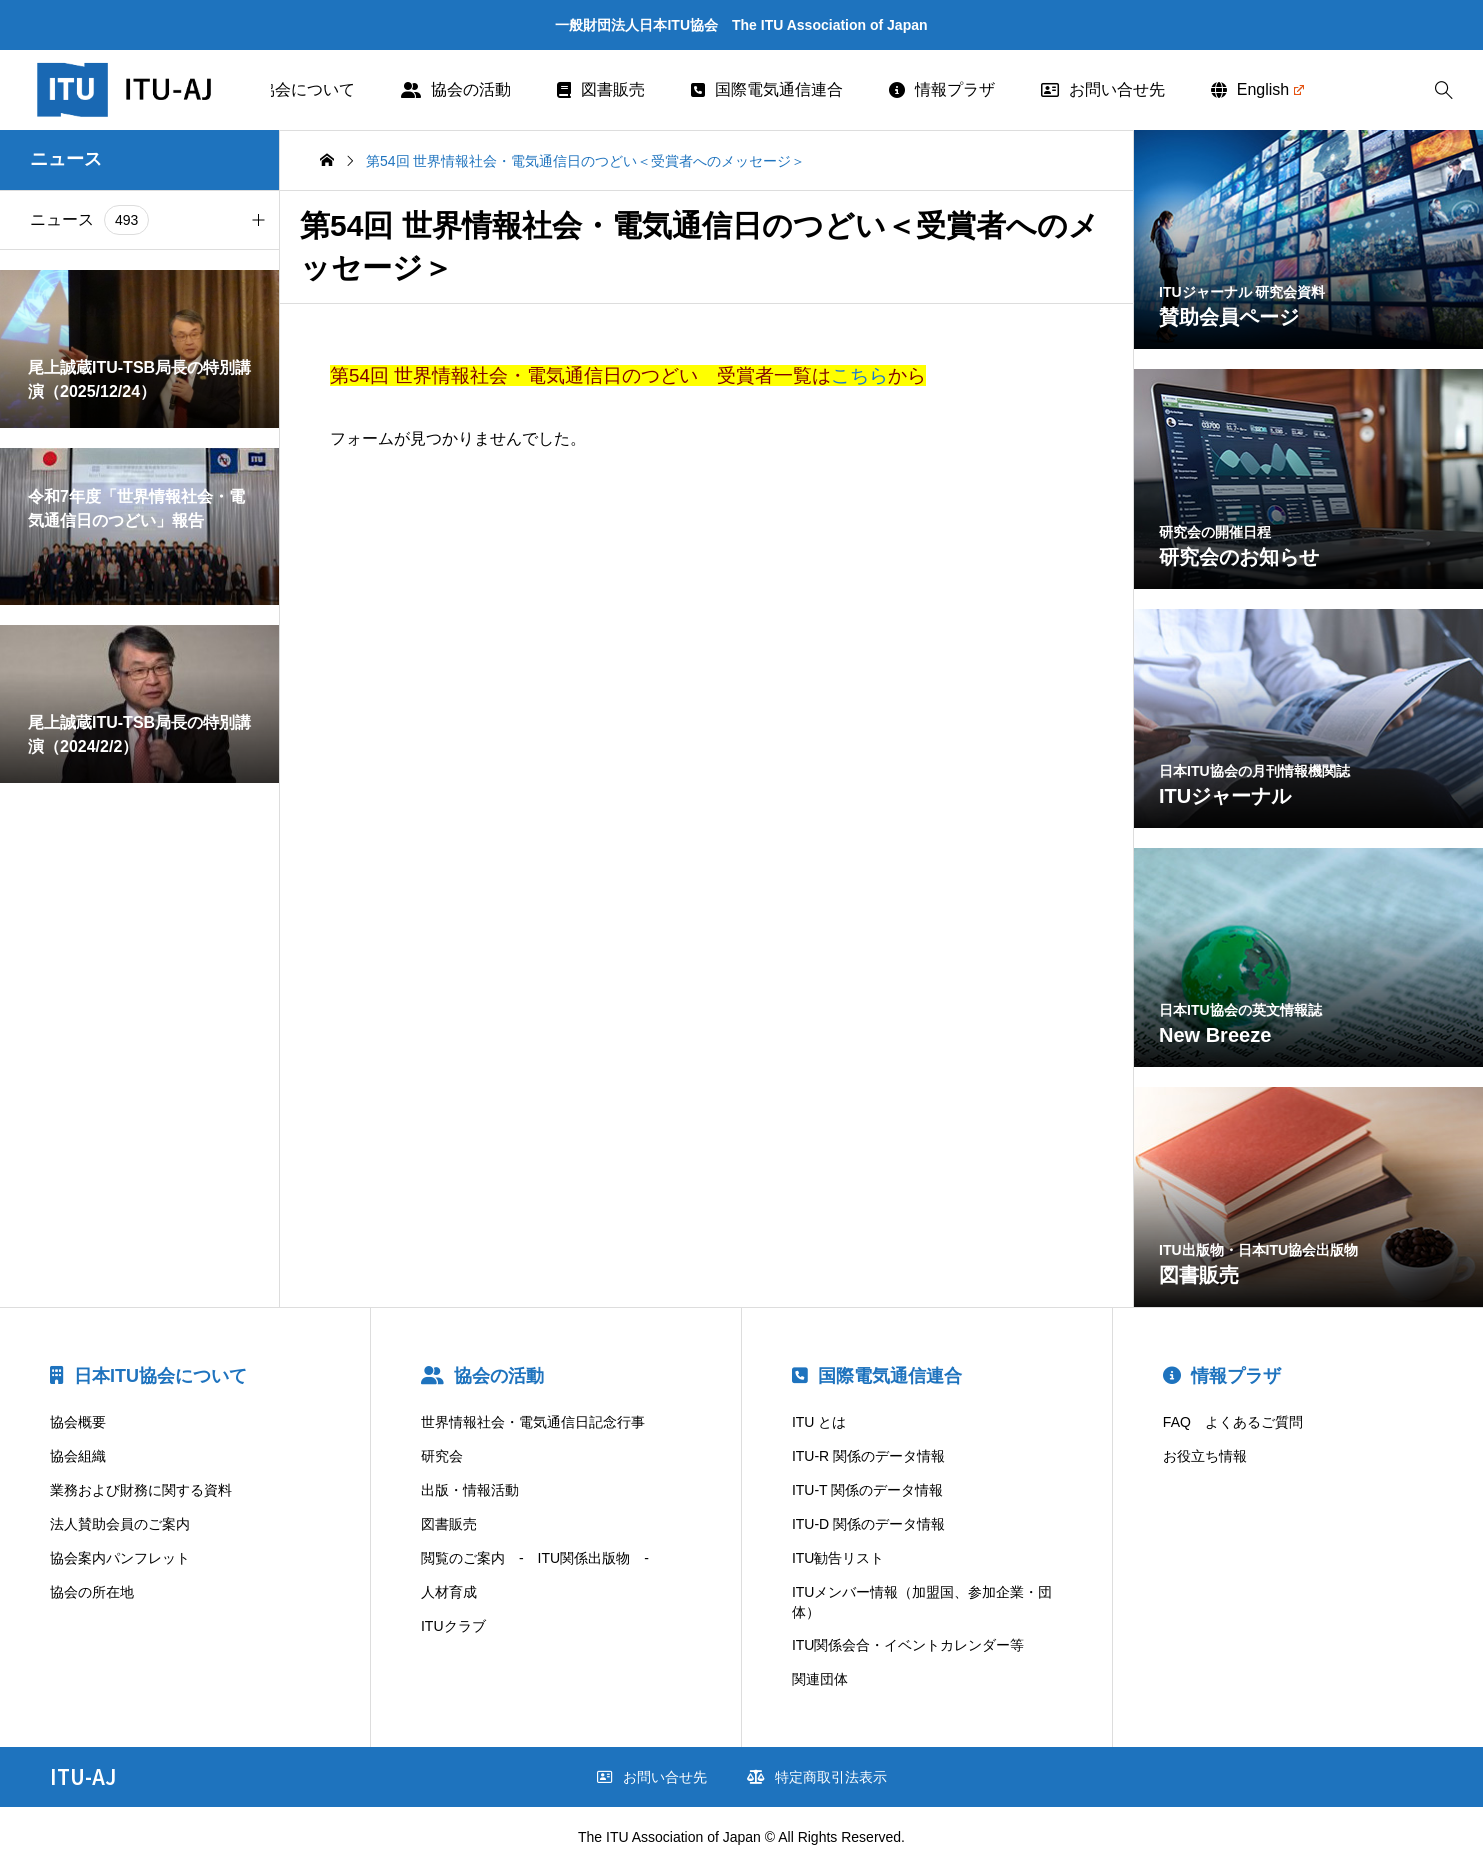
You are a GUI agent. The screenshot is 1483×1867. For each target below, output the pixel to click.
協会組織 (78, 1456)
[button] (258, 220)
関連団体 (820, 1679)
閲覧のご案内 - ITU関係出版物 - (535, 1558)
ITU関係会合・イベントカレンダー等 (908, 1645)
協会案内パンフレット (120, 1558)
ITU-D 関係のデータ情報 (868, 1524)
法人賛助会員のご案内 (120, 1524)
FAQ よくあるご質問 (1233, 1422)
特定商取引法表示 (817, 1777)
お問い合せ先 (1103, 89)
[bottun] (1443, 90)
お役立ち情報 (1205, 1456)
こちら (859, 375)
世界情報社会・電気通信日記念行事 (533, 1422)
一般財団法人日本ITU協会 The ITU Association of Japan (741, 25)
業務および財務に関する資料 (141, 1490)
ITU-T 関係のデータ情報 (867, 1490)
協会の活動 (456, 89)
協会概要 (78, 1422)
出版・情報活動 (470, 1490)
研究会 (442, 1456)
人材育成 (449, 1592)
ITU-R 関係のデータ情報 (868, 1456)
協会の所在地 (92, 1592)
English (1257, 89)
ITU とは (819, 1422)
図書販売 (601, 89)
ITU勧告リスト (838, 1558)
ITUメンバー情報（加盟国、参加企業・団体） (922, 1602)
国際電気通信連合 (767, 89)
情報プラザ (942, 89)
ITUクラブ (453, 1626)
